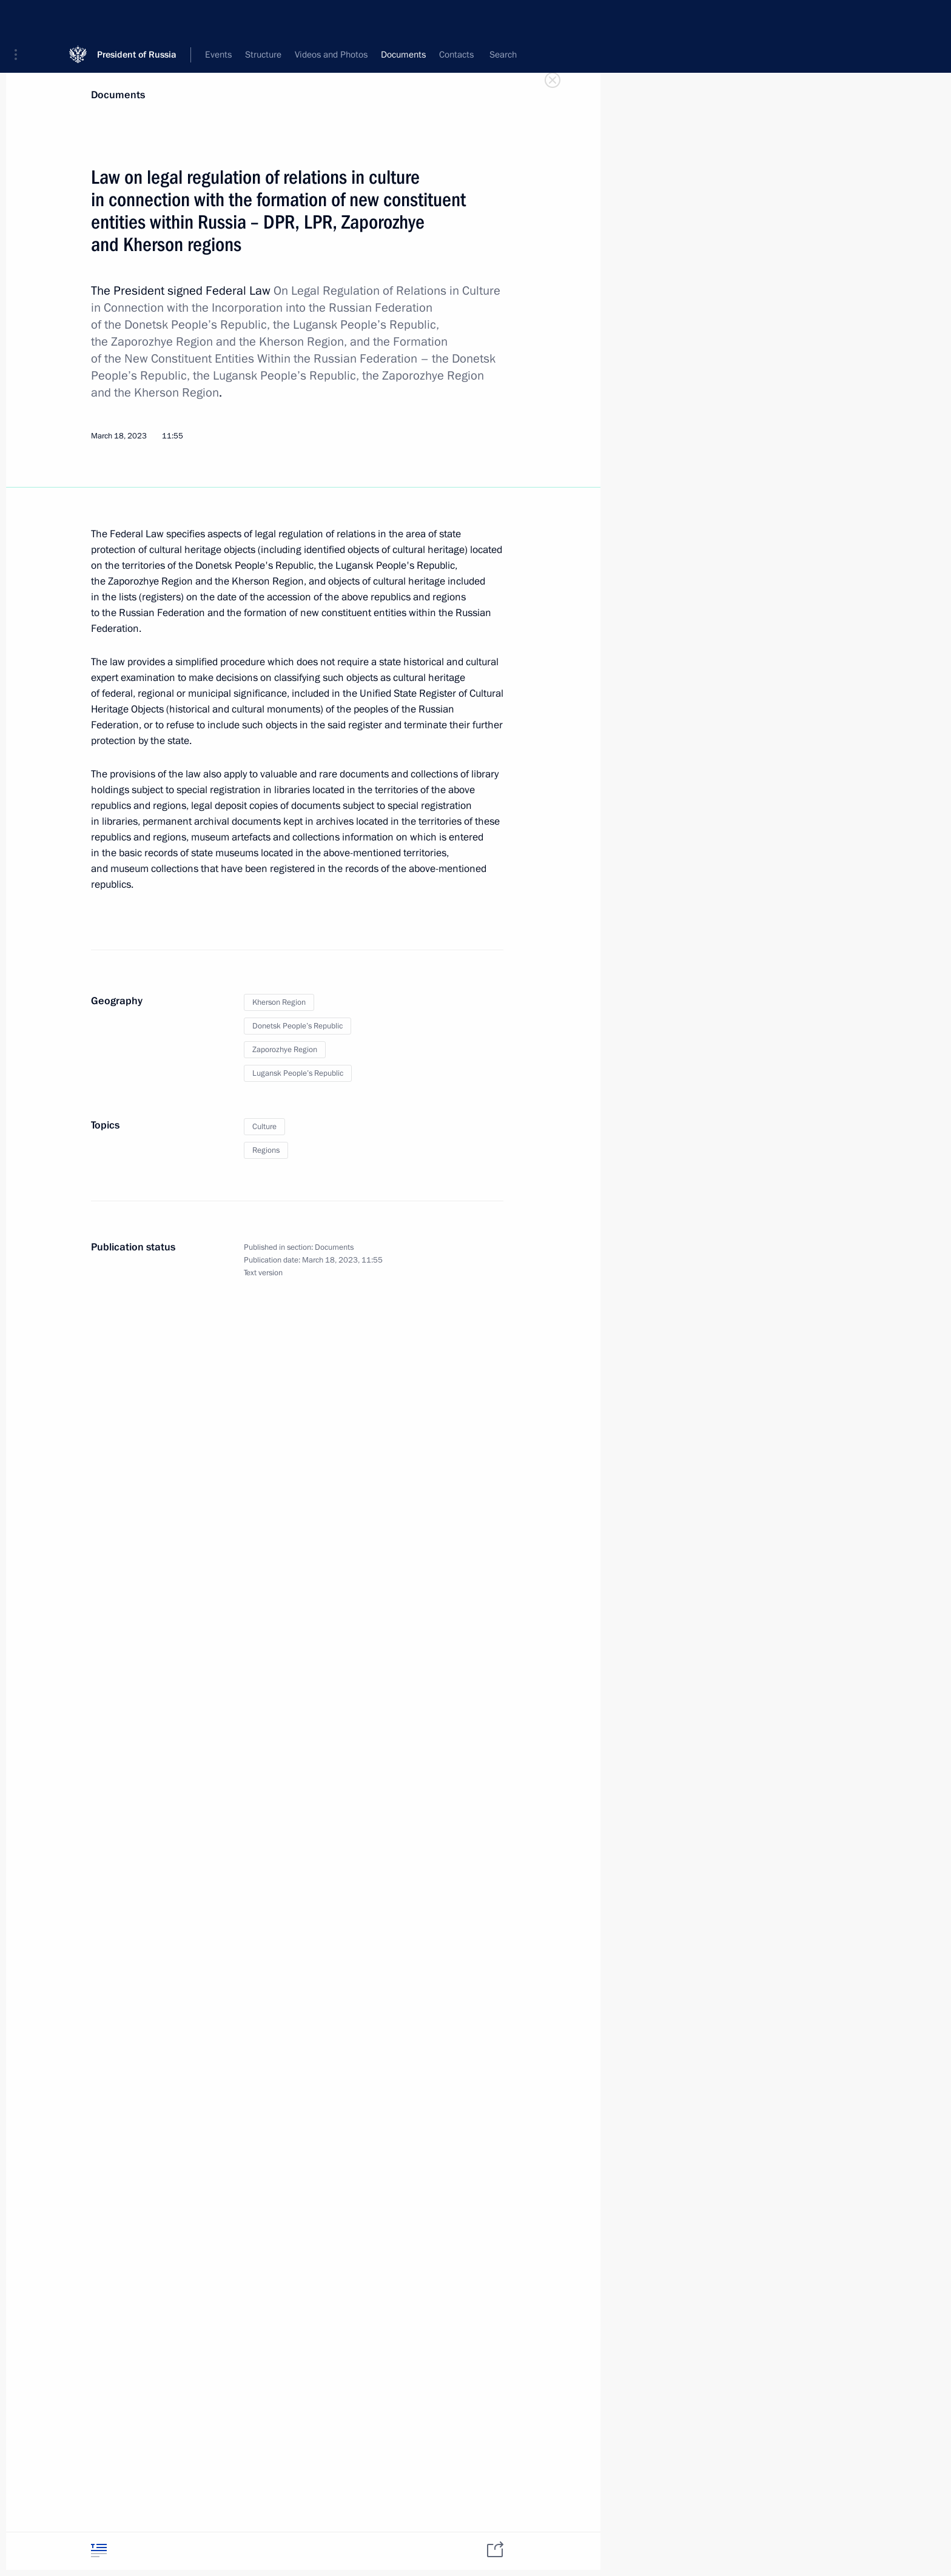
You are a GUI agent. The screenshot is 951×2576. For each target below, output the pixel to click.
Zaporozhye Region (284, 1049)
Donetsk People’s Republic (297, 1026)
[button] (20, 18)
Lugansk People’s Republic (297, 1073)
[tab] (99, 2550)
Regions (266, 1150)
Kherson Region (279, 1002)
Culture (264, 1126)
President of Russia (136, 18)
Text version (263, 1272)
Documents (118, 95)
